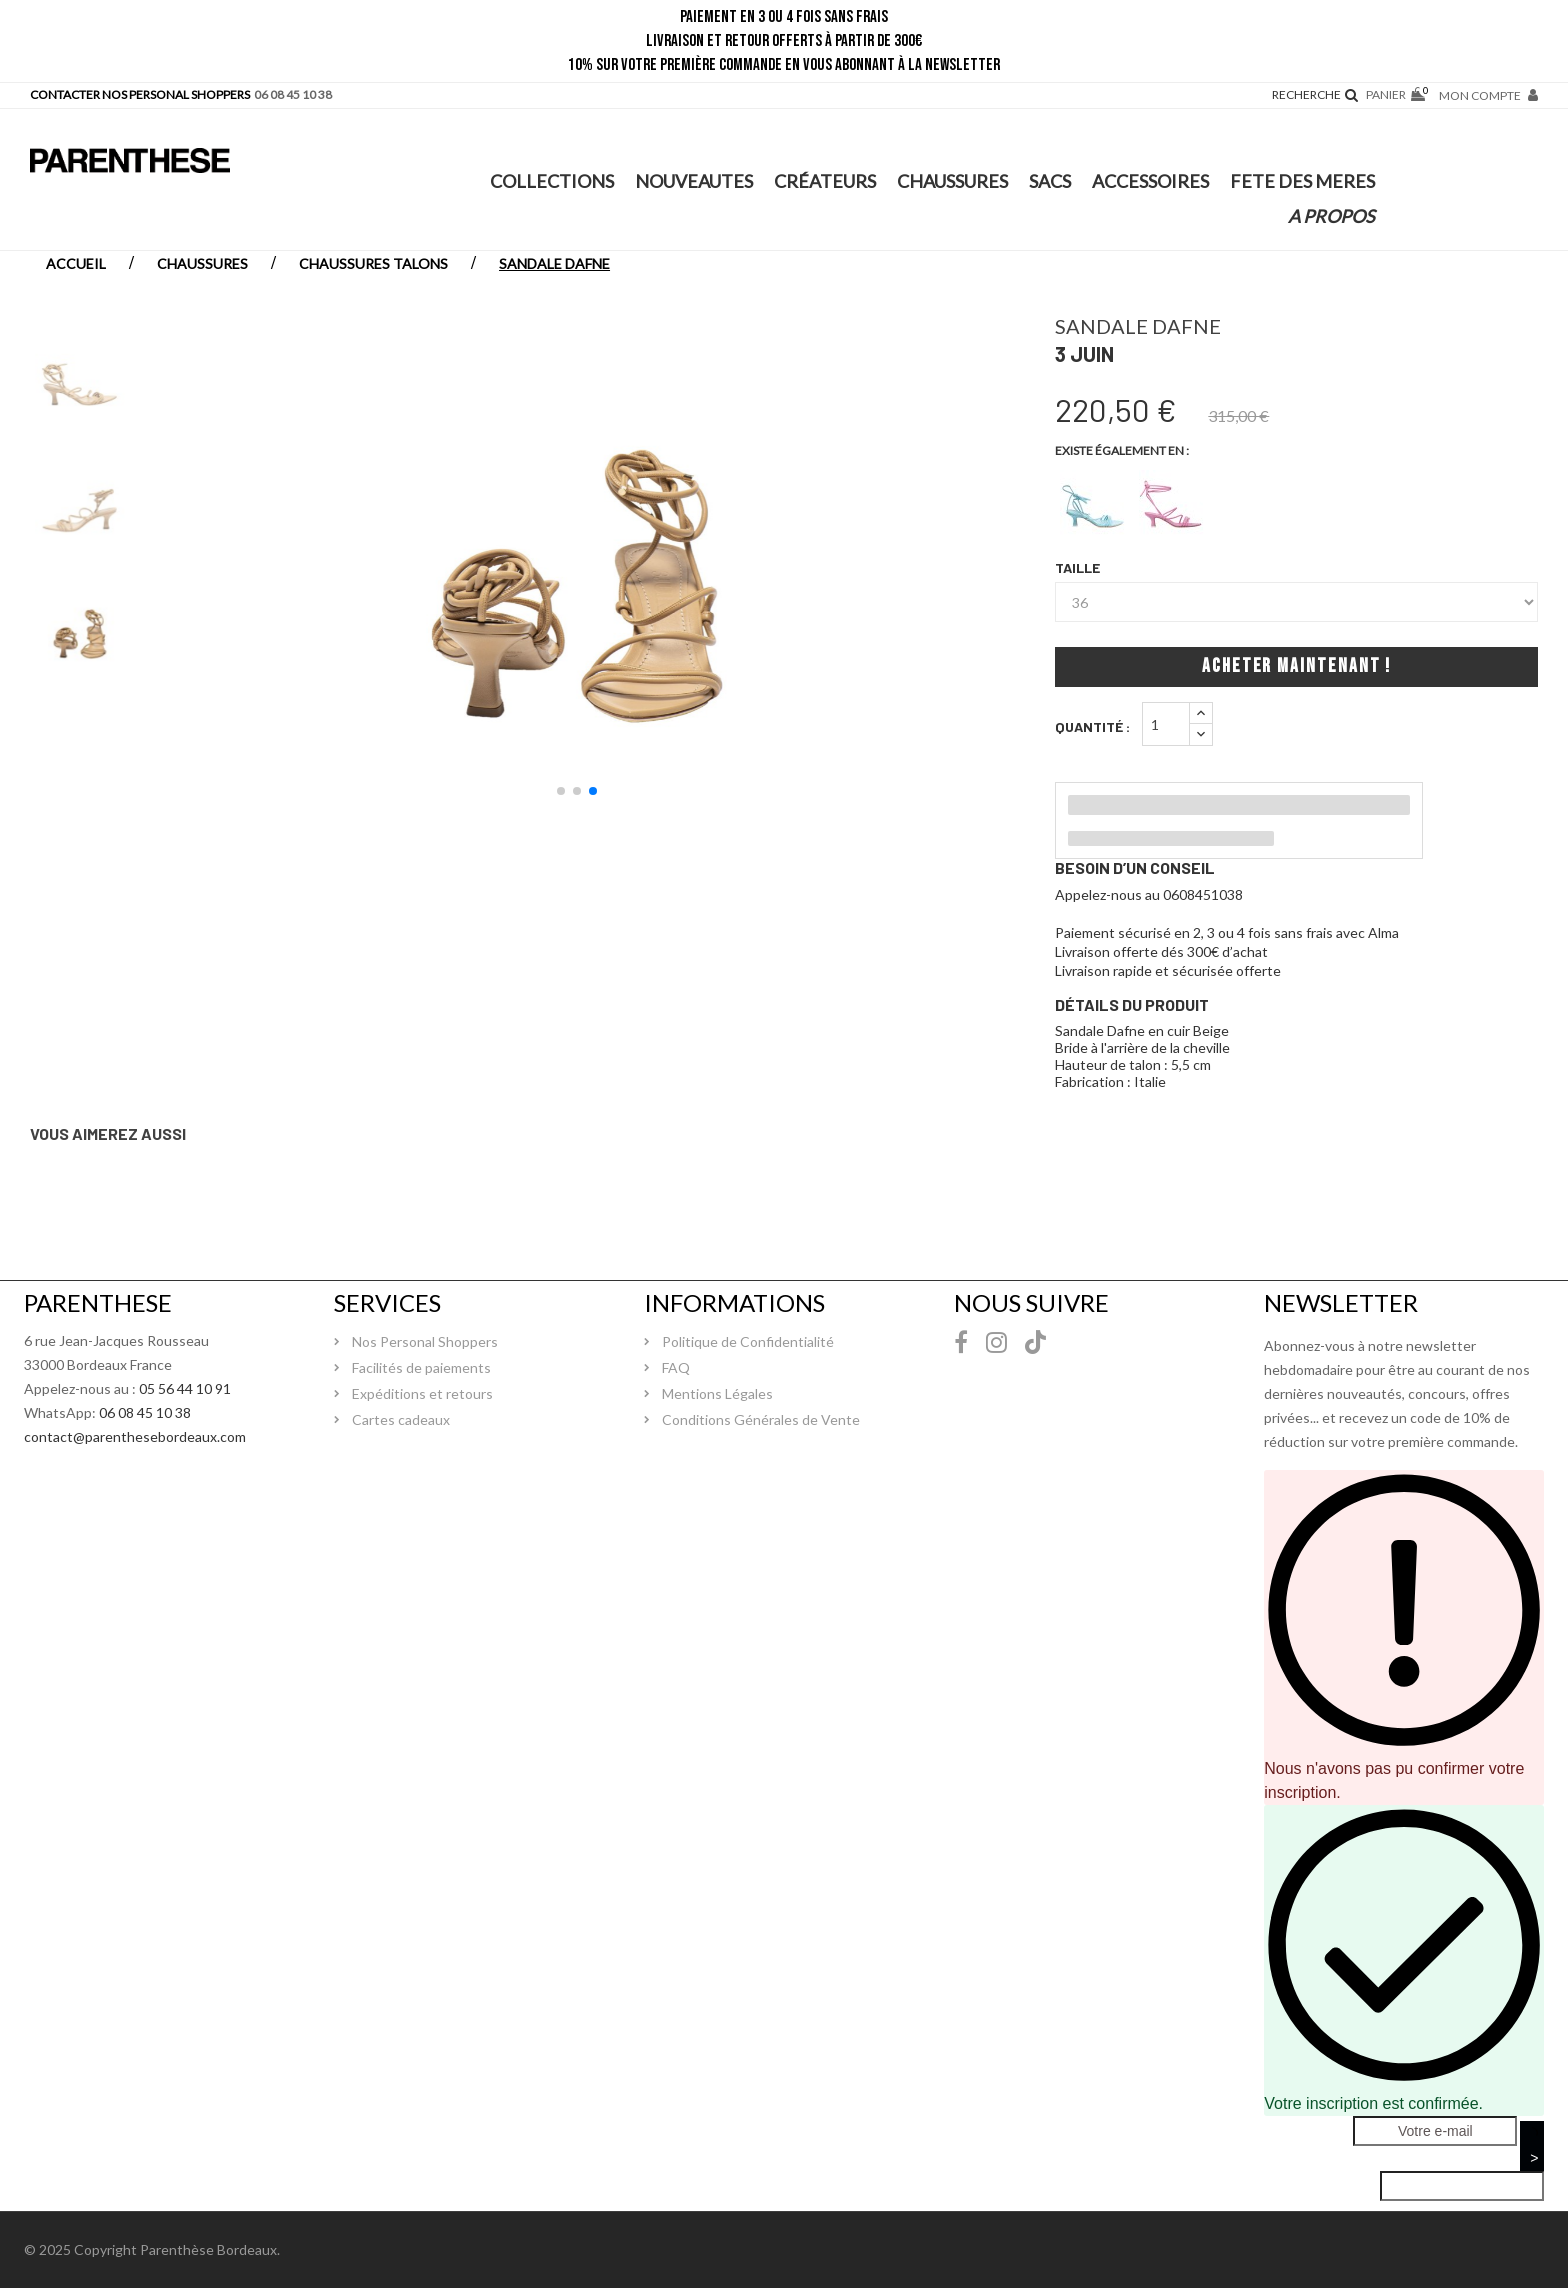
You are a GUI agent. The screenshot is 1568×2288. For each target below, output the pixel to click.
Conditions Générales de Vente (761, 1419)
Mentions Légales (717, 1393)
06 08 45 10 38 (145, 1412)
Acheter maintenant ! (1296, 666)
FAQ (676, 1367)
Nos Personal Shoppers (425, 1341)
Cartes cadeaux (401, 1419)
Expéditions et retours (422, 1393)
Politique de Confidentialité (748, 1341)
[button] (561, 791)
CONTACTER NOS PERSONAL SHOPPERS (140, 94)
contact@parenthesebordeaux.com (135, 1436)
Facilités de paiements (421, 1367)
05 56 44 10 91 (185, 1388)
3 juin (1084, 353)
